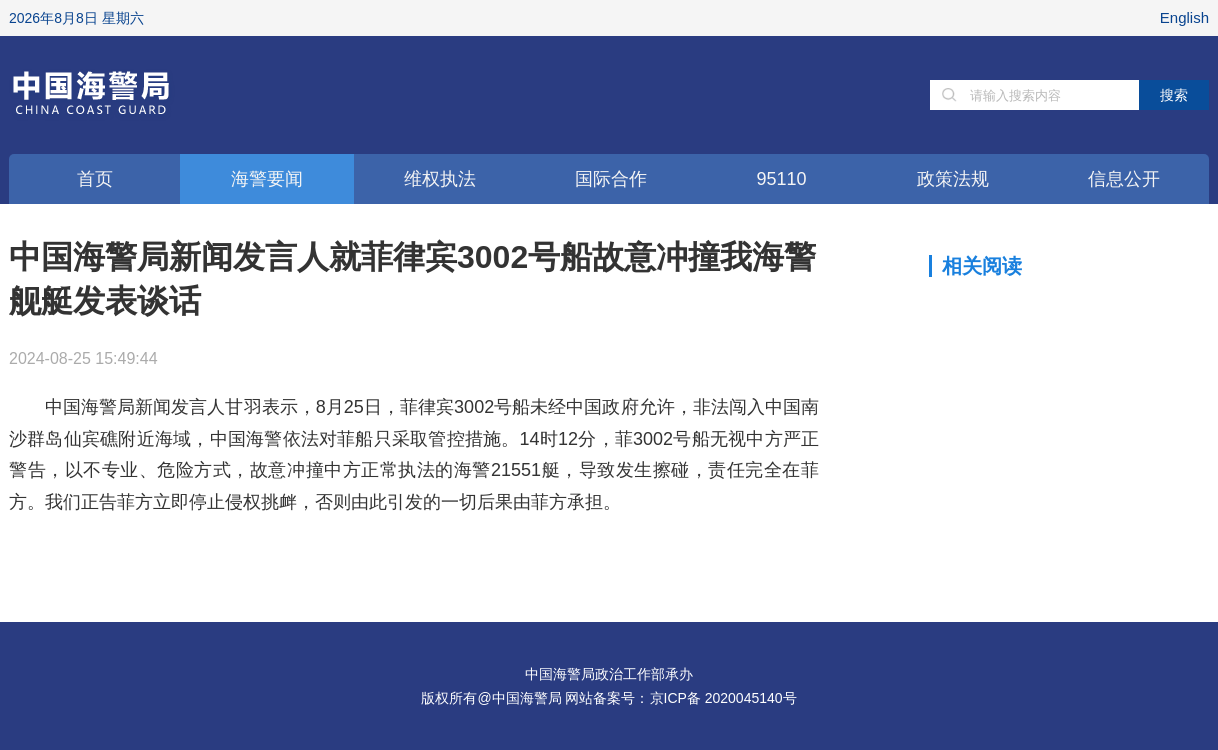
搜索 (1174, 95)
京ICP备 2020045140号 (723, 698)
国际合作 (611, 179)
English (1184, 17)
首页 (95, 179)
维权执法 (440, 179)
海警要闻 (267, 179)
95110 (781, 179)
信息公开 (1124, 179)
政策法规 (953, 179)
